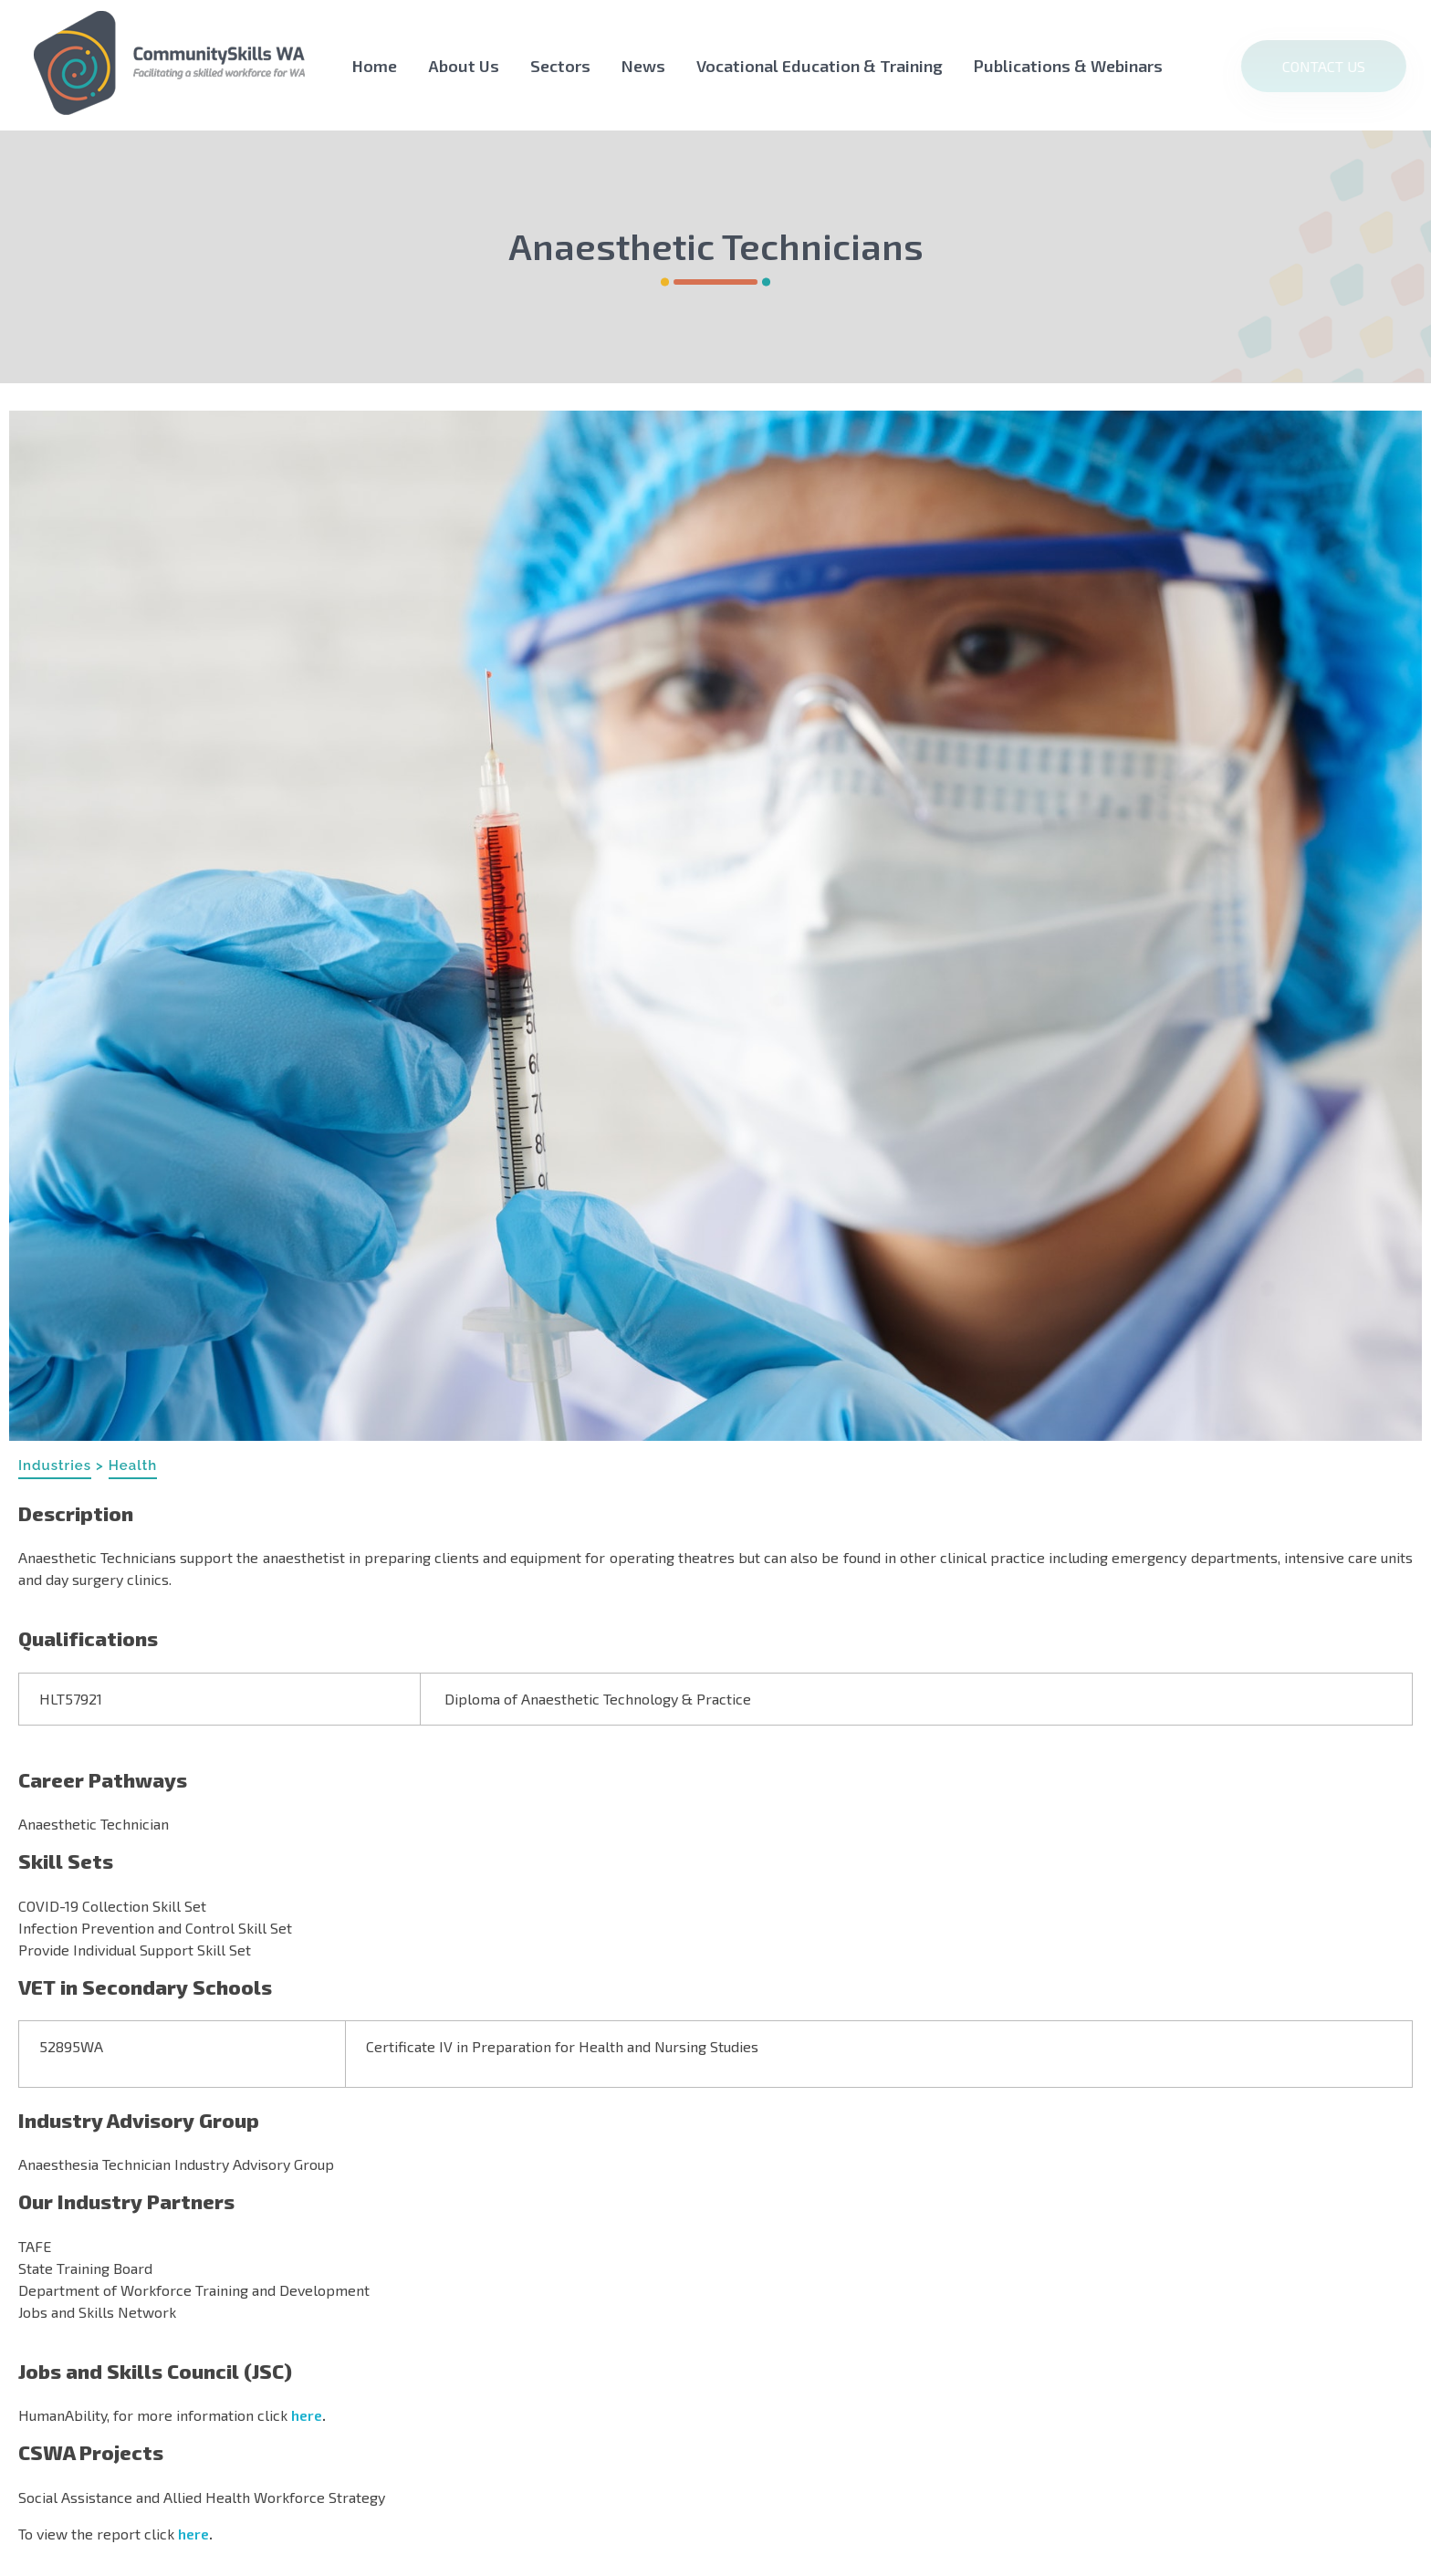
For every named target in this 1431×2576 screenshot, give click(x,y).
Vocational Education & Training (819, 66)
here (306, 2415)
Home (374, 66)
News (643, 66)
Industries (54, 1465)
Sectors (560, 66)
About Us (463, 66)
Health (133, 1465)
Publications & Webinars (1068, 66)
